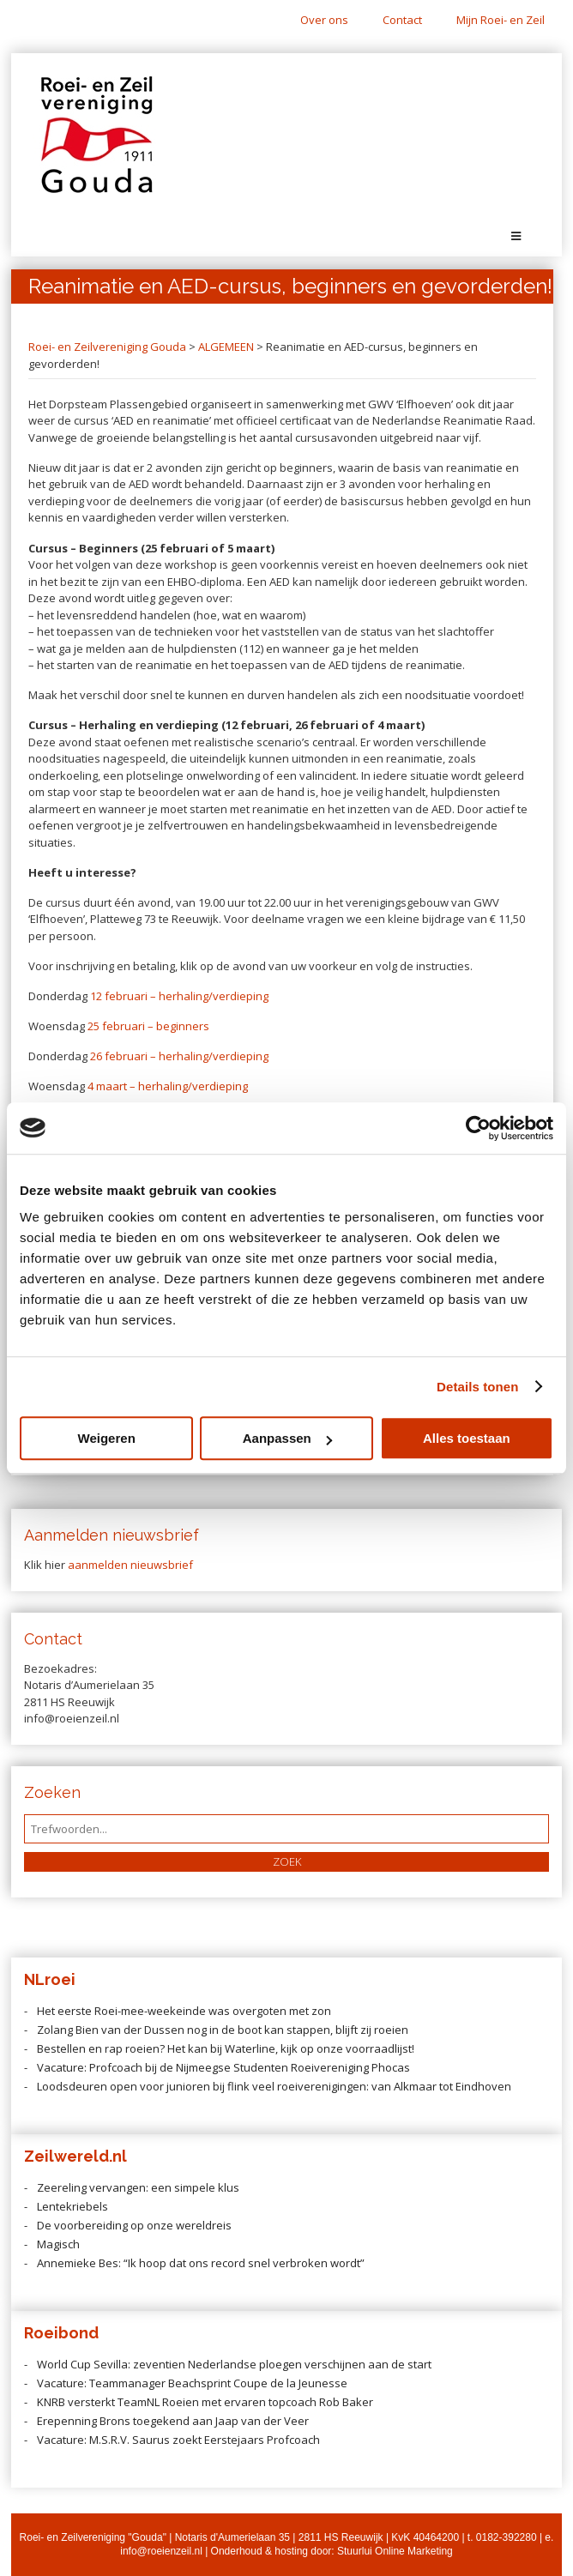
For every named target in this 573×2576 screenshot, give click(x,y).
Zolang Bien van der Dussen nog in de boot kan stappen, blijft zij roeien (222, 2029)
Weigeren (107, 1438)
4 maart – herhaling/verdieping (167, 1086)
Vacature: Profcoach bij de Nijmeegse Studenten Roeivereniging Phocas (223, 2067)
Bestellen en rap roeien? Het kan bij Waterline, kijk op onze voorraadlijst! (225, 2048)
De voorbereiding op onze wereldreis (134, 2225)
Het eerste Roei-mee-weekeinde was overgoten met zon (184, 2010)
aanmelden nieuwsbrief (130, 1564)
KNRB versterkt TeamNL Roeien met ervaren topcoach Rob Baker (205, 2402)
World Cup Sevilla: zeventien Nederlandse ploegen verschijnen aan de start (235, 2364)
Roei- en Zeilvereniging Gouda (107, 346)
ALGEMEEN (226, 346)
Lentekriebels (72, 2206)
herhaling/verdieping (212, 996)
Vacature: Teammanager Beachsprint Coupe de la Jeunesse (192, 2383)
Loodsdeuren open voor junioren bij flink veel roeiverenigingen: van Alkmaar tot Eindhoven (274, 2086)
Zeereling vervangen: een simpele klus (138, 2187)
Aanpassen (287, 1438)
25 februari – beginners (148, 1026)
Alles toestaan (466, 1438)
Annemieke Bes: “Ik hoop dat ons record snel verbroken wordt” (201, 2263)
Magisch (58, 2244)
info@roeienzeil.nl (161, 2551)
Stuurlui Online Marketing (395, 2551)
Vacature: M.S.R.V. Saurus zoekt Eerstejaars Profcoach (178, 2439)
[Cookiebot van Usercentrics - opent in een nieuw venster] (478, 1128)
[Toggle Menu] (516, 236)
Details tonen (477, 1386)
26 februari (120, 1056)
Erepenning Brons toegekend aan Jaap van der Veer (173, 2420)
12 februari (120, 996)
